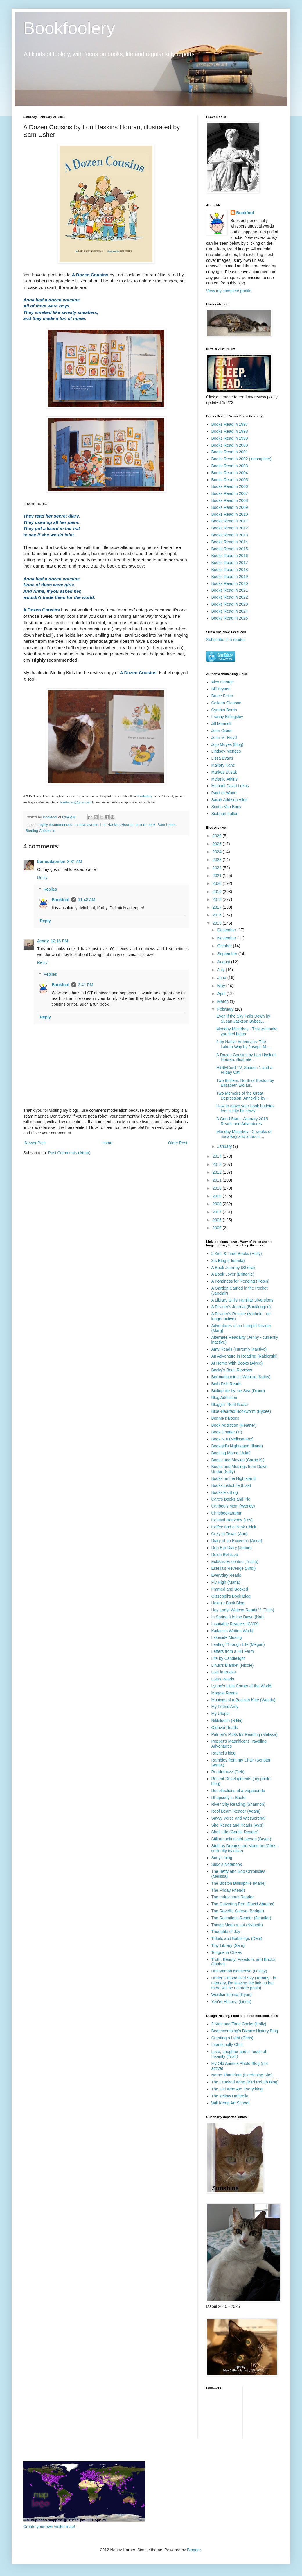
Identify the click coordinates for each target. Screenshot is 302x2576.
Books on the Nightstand (233, 1478)
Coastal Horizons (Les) (232, 1520)
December (227, 930)
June (222, 977)
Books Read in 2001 (229, 452)
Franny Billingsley (227, 716)
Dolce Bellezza (224, 1554)
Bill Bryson (221, 689)
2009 (218, 1196)
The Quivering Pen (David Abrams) (242, 1904)
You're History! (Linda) (231, 2001)
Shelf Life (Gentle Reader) (235, 1831)
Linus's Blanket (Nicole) (232, 1665)
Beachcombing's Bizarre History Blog (244, 2031)
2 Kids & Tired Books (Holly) (236, 1253)
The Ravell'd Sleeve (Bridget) (237, 1911)
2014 (218, 1156)
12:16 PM (59, 941)
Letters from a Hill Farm (232, 1651)
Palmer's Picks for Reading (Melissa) (244, 1734)
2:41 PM (85, 984)
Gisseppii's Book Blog (231, 1596)
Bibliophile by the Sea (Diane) (238, 1390)
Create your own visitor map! (49, 2526)
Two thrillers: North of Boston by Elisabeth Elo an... (245, 1083)
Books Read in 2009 (229, 507)
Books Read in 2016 (229, 555)
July (221, 969)
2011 (218, 1180)
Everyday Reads (226, 1575)
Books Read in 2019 (229, 576)
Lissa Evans (222, 758)
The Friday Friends (228, 1890)
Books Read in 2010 (229, 514)
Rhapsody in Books (229, 1797)
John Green (222, 730)
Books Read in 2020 (229, 583)
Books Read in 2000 (229, 445)
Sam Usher (166, 825)
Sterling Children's (40, 831)
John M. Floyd (224, 737)
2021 (218, 875)
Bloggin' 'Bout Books (230, 1404)
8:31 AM (74, 861)
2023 (218, 859)
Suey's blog (221, 1857)
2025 (218, 844)
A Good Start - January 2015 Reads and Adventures (242, 1121)
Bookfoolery (69, 28)
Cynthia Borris (224, 710)
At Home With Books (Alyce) (237, 1363)
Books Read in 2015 (229, 549)
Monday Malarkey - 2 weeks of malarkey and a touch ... (244, 1134)
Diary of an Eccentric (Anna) (236, 1540)
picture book (146, 825)
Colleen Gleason (226, 703)
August (224, 961)
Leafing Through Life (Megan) (238, 1644)
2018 (218, 899)
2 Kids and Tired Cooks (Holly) (238, 2024)
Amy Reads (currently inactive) (239, 1349)
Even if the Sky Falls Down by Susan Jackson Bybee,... (243, 1018)
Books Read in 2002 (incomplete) (241, 459)
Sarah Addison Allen (229, 799)
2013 (218, 1164)
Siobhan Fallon (224, 813)
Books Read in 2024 (229, 611)
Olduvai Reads (224, 1727)
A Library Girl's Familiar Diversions (242, 1300)
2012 (218, 1172)
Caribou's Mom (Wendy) (233, 1506)
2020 (218, 883)
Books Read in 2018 (229, 569)
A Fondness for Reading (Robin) (240, 1281)
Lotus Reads (222, 1679)
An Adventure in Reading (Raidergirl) (244, 1356)
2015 (218, 923)
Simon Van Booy (226, 806)
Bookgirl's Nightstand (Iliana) (237, 1446)
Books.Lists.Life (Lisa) (231, 1485)
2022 (218, 867)
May (221, 985)
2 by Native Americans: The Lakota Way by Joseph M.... (243, 1044)
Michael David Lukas (230, 785)
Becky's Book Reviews (231, 1369)
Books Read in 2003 (229, 465)
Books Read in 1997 (229, 424)
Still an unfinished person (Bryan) (241, 1838)
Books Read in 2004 (229, 472)
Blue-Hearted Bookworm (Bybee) (241, 1411)
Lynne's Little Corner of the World (241, 1686)
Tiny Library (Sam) (228, 1945)
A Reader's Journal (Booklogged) (241, 1306)
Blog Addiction (224, 1397)
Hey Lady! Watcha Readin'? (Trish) (242, 1609)
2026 (218, 835)
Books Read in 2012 (229, 528)
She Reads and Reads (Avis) (237, 1825)
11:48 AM (86, 899)
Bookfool (60, 899)
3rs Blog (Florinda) (228, 1260)
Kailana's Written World (232, 1630)
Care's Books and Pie (230, 1499)
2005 (218, 1227)
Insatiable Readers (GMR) (235, 1623)
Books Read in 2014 (229, 542)
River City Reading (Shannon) (238, 1804)
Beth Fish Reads (226, 1383)
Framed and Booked (229, 1589)
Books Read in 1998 (229, 431)
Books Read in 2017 (229, 562)
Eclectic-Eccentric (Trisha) (234, 1561)
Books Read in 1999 (229, 438)
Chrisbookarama (226, 1513)
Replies (50, 889)
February (226, 1009)
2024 (218, 851)
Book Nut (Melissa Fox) (232, 1439)
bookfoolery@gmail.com (75, 802)
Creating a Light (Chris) (232, 2038)
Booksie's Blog (224, 1492)
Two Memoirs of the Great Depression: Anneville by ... (243, 1095)
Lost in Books (223, 1672)
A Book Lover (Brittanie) (232, 1274)
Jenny (43, 941)
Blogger (194, 2550)
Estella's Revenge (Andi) (233, 1568)
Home (106, 1143)
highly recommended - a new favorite (68, 825)
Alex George (222, 682)
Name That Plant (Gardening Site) (242, 2075)
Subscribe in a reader (225, 639)
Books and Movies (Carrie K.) (238, 1460)
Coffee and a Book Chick (233, 1527)
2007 (218, 1212)
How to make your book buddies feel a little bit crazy (245, 1108)
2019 (218, 891)
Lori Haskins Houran (117, 825)
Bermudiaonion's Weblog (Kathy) (241, 1376)
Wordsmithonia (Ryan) (231, 1994)
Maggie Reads (224, 1693)
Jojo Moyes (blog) (227, 744)
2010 (218, 1188)
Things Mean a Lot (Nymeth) (237, 1924)
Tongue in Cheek (226, 1952)
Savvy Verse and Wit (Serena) (238, 1818)
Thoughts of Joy (225, 1931)
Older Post (177, 1143)
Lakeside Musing (226, 1637)
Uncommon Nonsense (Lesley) (239, 1971)
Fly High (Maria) (225, 1582)
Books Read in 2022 (229, 597)
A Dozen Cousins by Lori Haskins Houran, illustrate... (246, 1057)
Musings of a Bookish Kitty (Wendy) (243, 1700)
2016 (218, 915)
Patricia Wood (224, 792)
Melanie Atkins (224, 779)
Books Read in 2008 (229, 500)
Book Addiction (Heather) (234, 1425)
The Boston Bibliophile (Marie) (238, 1883)
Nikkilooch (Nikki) (226, 1720)
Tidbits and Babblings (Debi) (236, 1938)
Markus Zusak (224, 772)
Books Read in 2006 (229, 486)
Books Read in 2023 (229, 604)
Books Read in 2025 (229, 618)
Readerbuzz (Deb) (228, 1771)
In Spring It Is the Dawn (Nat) (237, 1616)
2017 (218, 907)
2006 (218, 1220)
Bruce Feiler (222, 696)
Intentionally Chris (227, 2044)
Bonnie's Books (225, 1418)
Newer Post (35, 1143)
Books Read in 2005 (229, 479)
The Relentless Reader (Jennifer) (241, 1918)
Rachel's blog (223, 1753)
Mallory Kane (223, 765)
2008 (218, 1204)
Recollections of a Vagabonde (238, 1790)
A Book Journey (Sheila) (233, 1267)
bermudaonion (51, 861)
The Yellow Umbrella (230, 2096)
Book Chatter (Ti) (226, 1432)
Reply (42, 877)
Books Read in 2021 (229, 590)
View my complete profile (228, 291)
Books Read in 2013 (229, 535)
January (225, 1146)
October (225, 946)
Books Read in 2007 (229, 493)
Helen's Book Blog (228, 1603)
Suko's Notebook (226, 1864)
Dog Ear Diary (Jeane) (231, 1547)
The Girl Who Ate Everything (237, 2089)
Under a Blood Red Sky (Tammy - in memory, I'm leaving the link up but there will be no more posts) (243, 1983)
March (223, 1001)
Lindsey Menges (226, 751)
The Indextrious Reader (232, 1897)
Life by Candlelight (228, 1658)
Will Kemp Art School (230, 2103)
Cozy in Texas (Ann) (229, 1533)
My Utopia (220, 1713)
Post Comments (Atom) (69, 1152)
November (227, 938)
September (227, 953)
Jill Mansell (221, 723)
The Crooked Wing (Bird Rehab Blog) (245, 2082)
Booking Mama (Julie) (231, 1453)
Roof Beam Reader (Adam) (236, 1811)
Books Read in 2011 (229, 521)
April (222, 993)
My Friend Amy (224, 1706)
